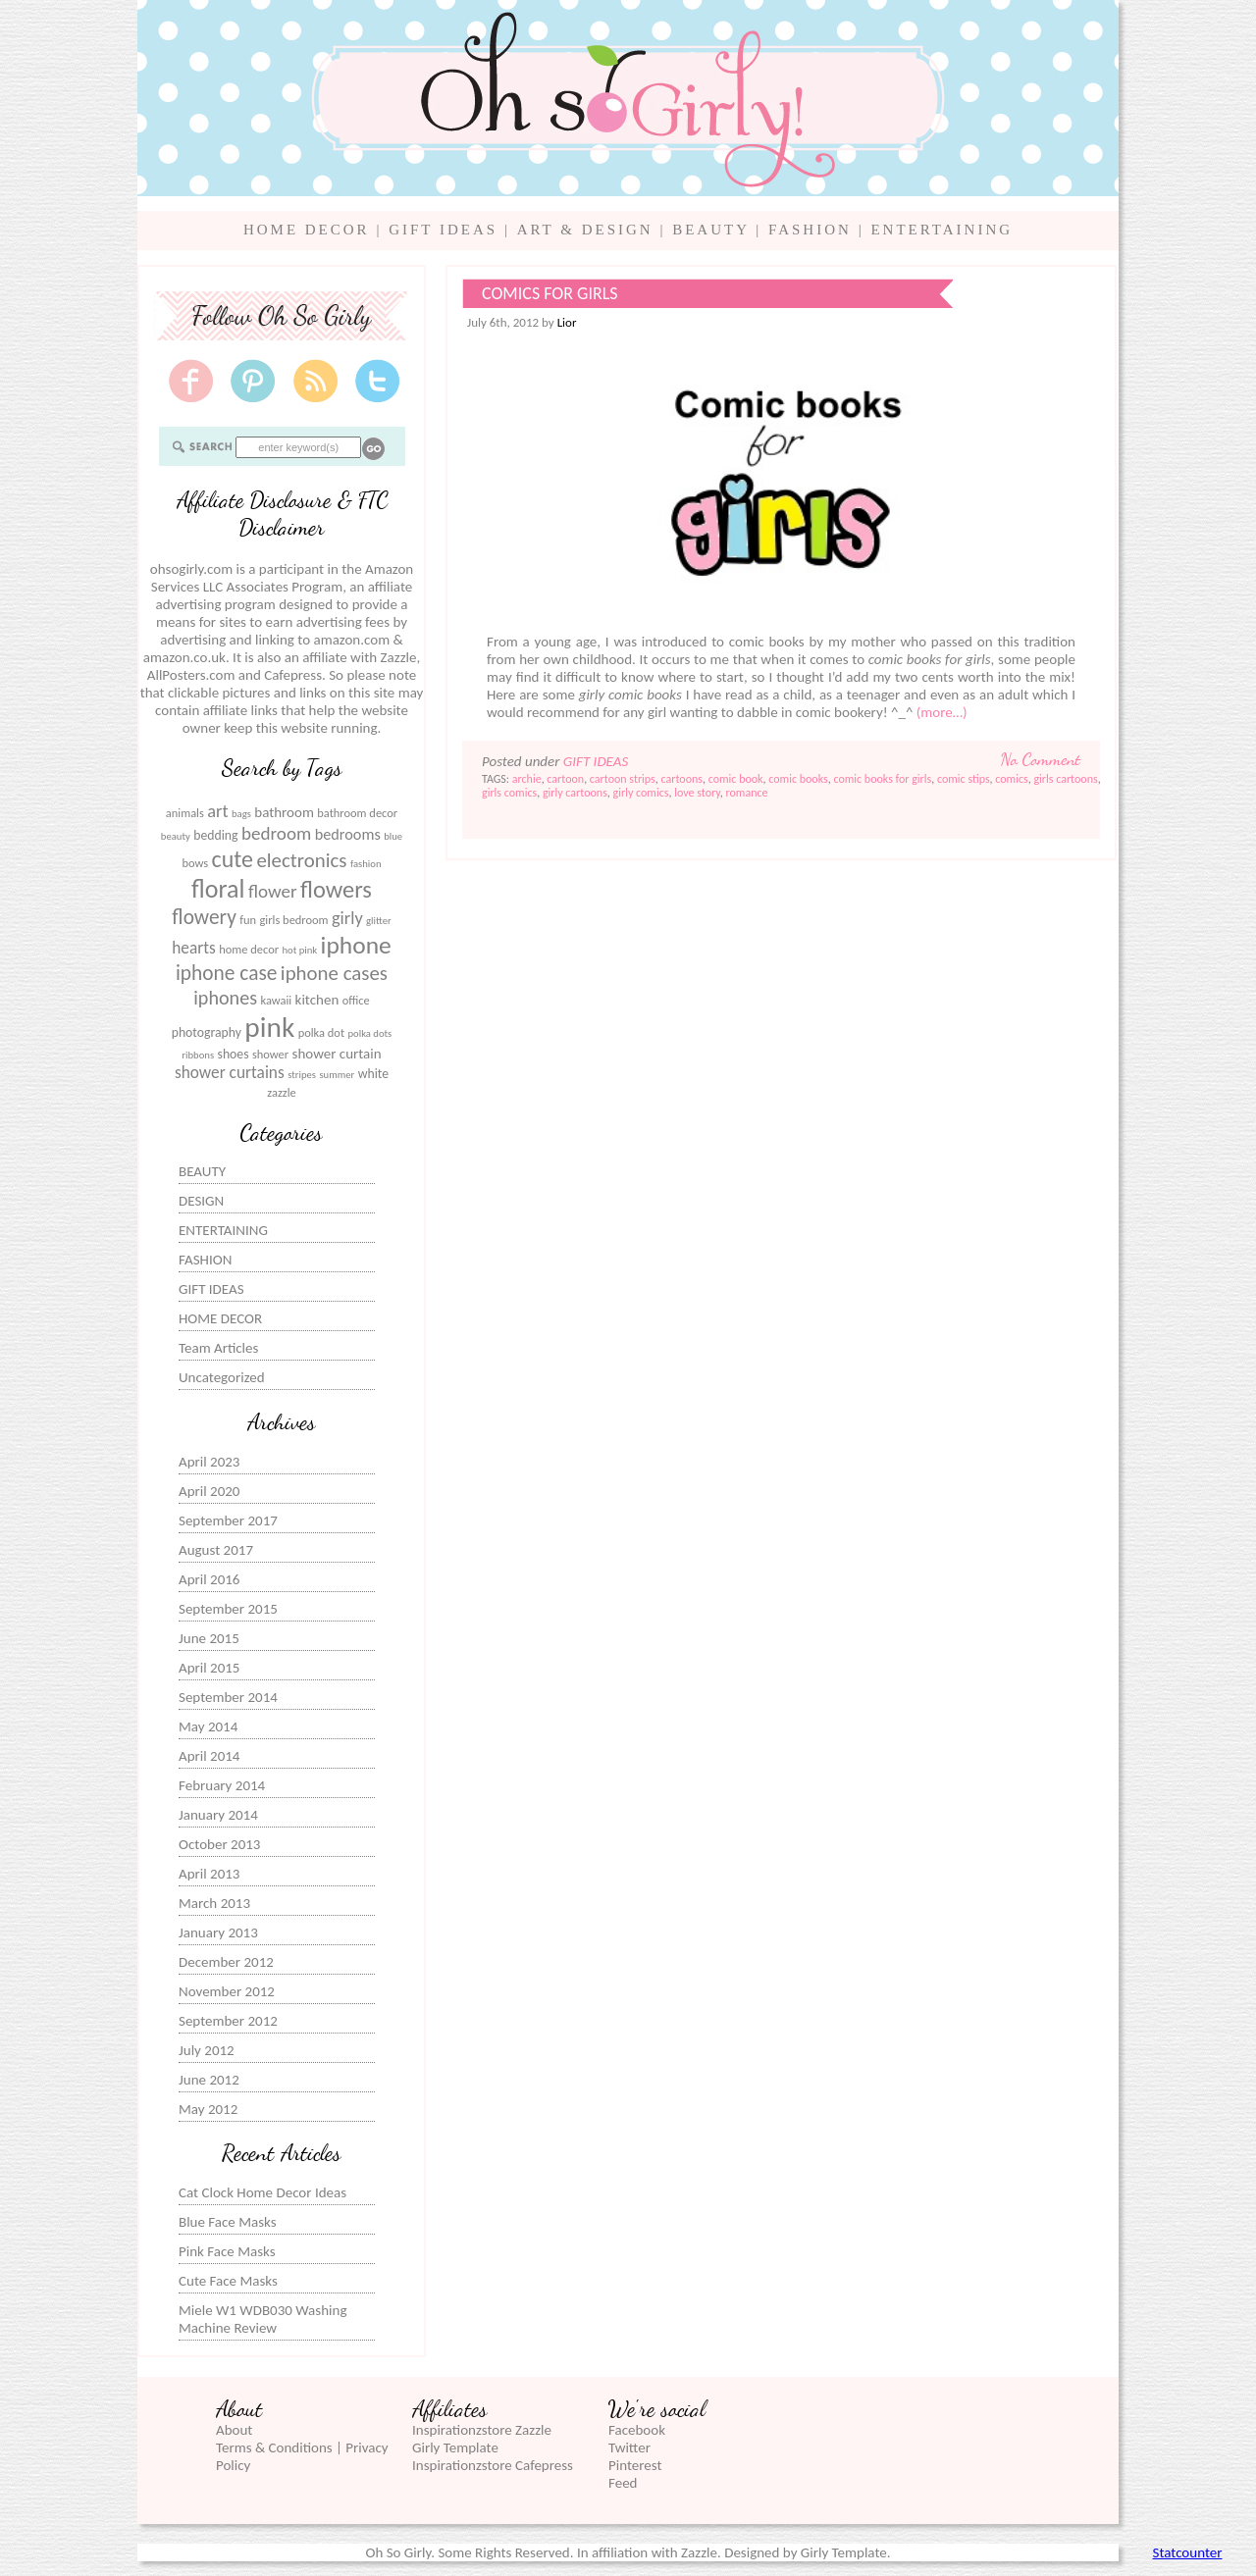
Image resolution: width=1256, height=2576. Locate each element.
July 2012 (207, 2050)
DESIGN (201, 1201)
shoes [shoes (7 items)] (233, 1054)
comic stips (963, 779)
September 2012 (228, 2021)
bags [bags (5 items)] (241, 813)
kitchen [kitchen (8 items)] (317, 999)
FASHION (810, 229)
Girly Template (455, 2447)
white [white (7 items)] (373, 1073)
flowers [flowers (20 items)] (336, 889)
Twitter (629, 2447)
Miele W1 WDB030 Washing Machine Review (262, 2319)
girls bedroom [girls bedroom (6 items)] (294, 919)
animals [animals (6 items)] (185, 812)
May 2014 (208, 1726)
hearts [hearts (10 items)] (194, 948)
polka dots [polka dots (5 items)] (369, 1033)
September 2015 (228, 1609)
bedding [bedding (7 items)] (215, 835)
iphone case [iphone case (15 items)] (227, 973)
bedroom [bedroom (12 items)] (276, 833)
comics (1011, 779)
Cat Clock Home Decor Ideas (262, 2192)
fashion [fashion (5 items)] (366, 863)
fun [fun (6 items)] (247, 919)
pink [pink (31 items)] (269, 1027)
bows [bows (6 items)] (195, 862)
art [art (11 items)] (217, 811)
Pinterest (634, 2465)
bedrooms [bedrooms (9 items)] (348, 834)
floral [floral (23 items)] (217, 888)
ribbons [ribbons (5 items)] (198, 1055)
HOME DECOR (306, 229)
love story (697, 792)
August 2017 (216, 1550)
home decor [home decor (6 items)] (249, 949)
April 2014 (209, 1756)
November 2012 (227, 1991)
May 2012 (208, 2109)
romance (747, 792)
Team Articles (218, 1348)
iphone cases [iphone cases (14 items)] (334, 973)
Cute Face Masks (228, 2281)
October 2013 (219, 1844)
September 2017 (228, 1520)
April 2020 (209, 1491)
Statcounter (1188, 2552)
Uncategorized (222, 1377)
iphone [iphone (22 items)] (356, 945)
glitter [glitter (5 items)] (379, 920)
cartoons (682, 779)
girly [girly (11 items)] (347, 918)
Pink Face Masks (227, 2251)
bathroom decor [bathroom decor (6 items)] (357, 812)
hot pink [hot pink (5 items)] (299, 950)
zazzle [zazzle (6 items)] (281, 1092)
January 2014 (218, 1815)
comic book (735, 779)
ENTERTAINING (941, 229)
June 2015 (209, 1638)
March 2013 (214, 1903)
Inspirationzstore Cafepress (492, 2465)
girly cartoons (575, 792)
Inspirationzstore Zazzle (481, 2430)
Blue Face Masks (228, 2222)
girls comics (509, 792)
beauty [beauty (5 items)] (175, 836)
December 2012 (226, 1962)
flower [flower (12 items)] (272, 891)
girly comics (641, 792)
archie (527, 779)
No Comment (1040, 759)
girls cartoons (1065, 779)
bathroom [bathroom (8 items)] (284, 812)
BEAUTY (710, 229)
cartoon (565, 779)
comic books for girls (882, 779)
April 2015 (209, 1667)
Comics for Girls (550, 293)
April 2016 (209, 1579)
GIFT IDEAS (443, 229)
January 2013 (218, 1932)
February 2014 (222, 1785)
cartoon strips (622, 779)
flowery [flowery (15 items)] (204, 917)
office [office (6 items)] (356, 1000)
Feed (622, 2483)
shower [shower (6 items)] (270, 1054)
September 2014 (228, 1697)
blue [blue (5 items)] (393, 836)
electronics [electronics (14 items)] (301, 860)
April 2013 (209, 1873)
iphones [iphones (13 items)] (225, 997)
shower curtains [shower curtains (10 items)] (230, 1072)
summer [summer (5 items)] (336, 1074)
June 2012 (209, 2079)
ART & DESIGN (585, 229)
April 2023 (209, 1461)
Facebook (636, 2430)
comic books (797, 779)
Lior (567, 322)
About (234, 2430)
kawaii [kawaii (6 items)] (275, 1000)
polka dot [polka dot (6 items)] (321, 1032)
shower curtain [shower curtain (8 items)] (337, 1053)
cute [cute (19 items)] (232, 859)
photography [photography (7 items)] (206, 1032)
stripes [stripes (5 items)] (302, 1074)
